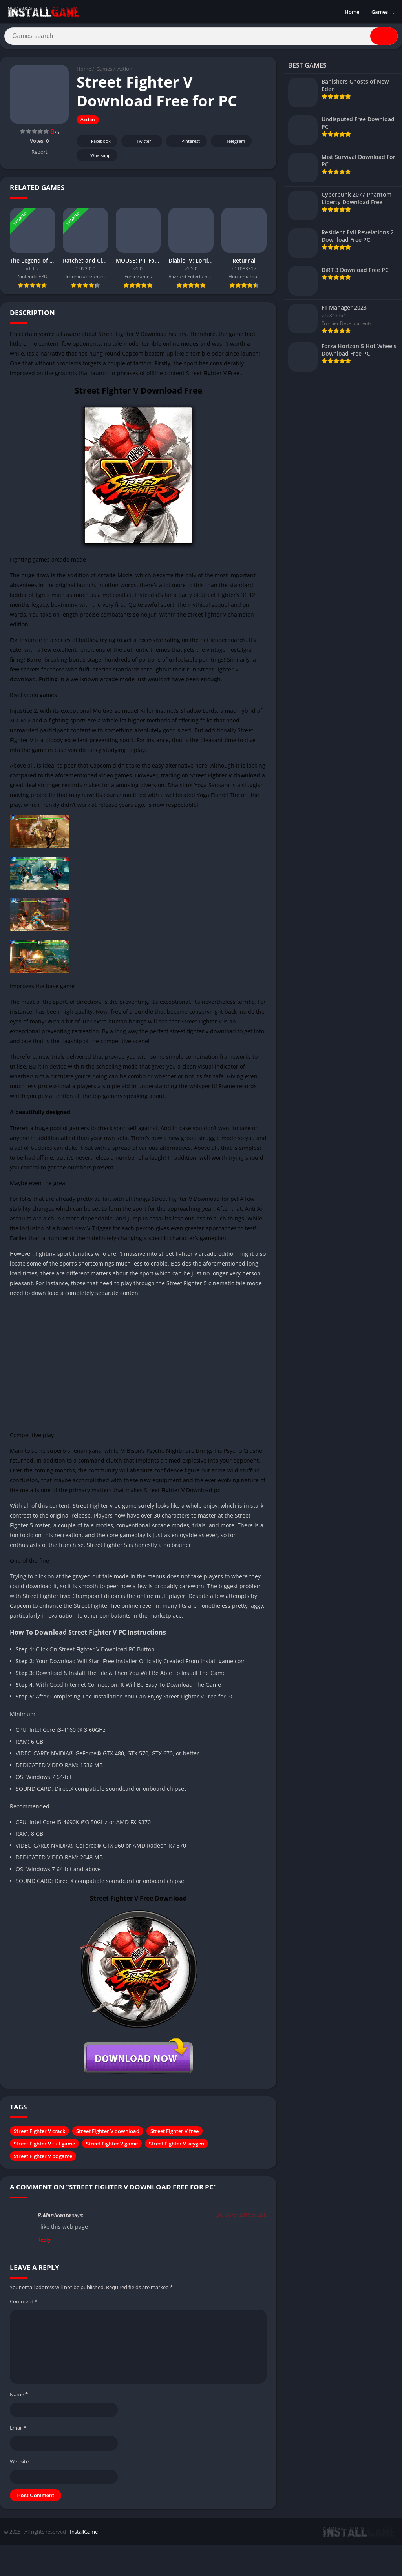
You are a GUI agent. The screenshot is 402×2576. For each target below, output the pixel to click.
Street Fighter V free (174, 2134)
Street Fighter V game (112, 2147)
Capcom (132, 357)
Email (18, 2431)
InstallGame (84, 2535)
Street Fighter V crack (39, 2134)
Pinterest (185, 145)
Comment (23, 2304)
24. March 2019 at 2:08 (241, 2218)
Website (19, 2464)
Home (352, 11)
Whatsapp (96, 159)
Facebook (96, 145)
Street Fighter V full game (44, 2147)
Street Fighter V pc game (43, 2159)
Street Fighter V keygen (176, 2147)
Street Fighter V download (107, 2134)
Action (124, 72)
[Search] (201, 38)
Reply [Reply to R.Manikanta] (44, 2243)
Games (379, 11)
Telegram (230, 145)
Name (19, 2397)
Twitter (138, 145)
